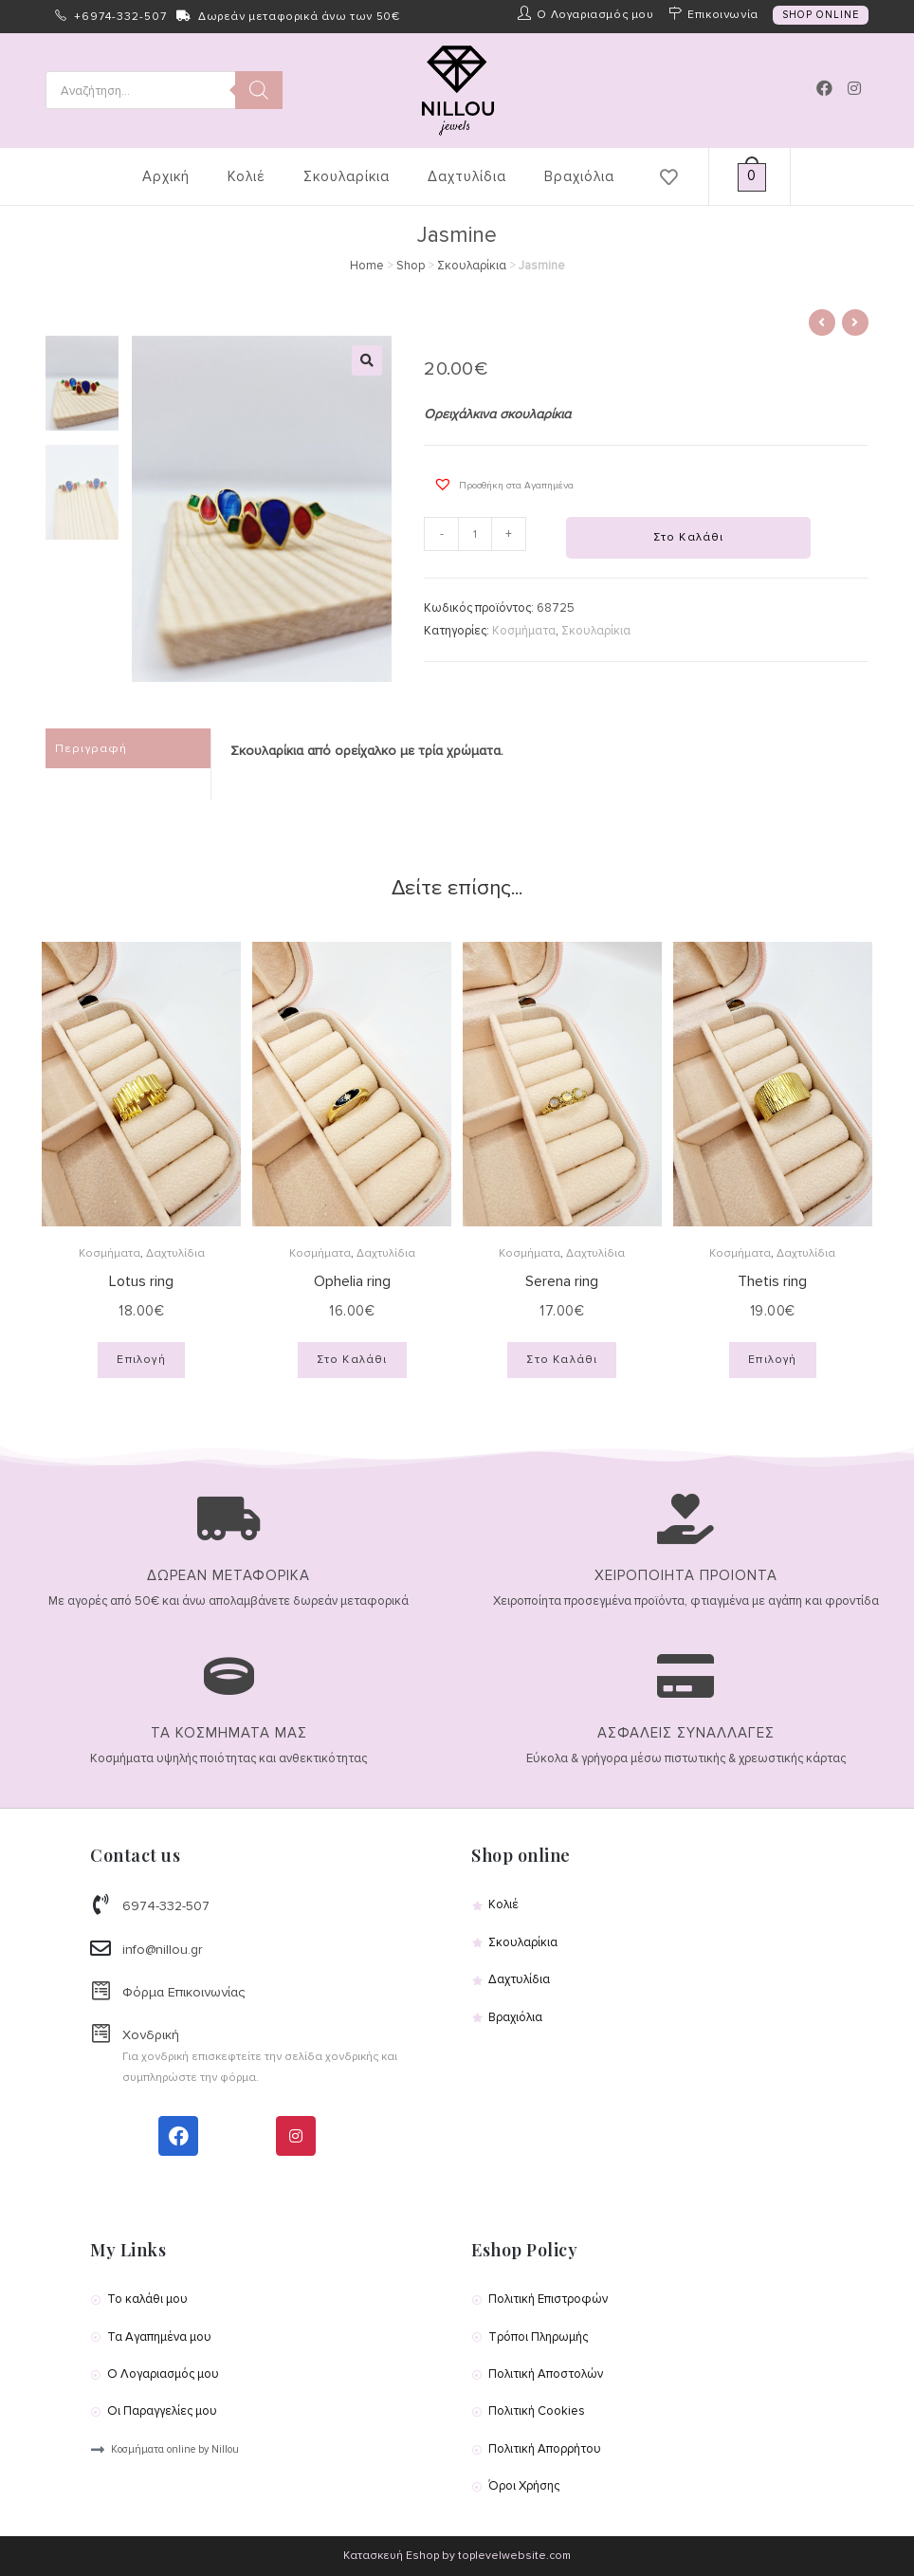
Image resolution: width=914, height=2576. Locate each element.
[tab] (128, 748)
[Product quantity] (475, 534)
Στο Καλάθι (688, 537)
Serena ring (561, 1281)
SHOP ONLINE (820, 15)
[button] (499, 484)
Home (367, 265)
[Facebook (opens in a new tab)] (824, 88)
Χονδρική (150, 2035)
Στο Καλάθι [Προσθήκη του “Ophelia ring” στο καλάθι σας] (352, 1359)
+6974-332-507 (120, 16)
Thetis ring (772, 1281)
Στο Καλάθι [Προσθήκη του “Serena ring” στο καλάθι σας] (561, 1359)
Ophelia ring (352, 1281)
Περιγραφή (91, 748)
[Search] (259, 90)
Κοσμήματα (524, 630)
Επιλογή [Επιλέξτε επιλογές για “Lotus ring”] (141, 1359)
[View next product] (855, 322)
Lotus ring (141, 1281)
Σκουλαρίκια (471, 265)
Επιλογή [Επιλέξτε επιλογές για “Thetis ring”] (772, 1359)
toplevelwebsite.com (514, 2555)
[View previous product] (822, 322)
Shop (410, 265)
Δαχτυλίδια (175, 1253)
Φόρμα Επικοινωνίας (183, 1992)
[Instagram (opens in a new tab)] (854, 89)
